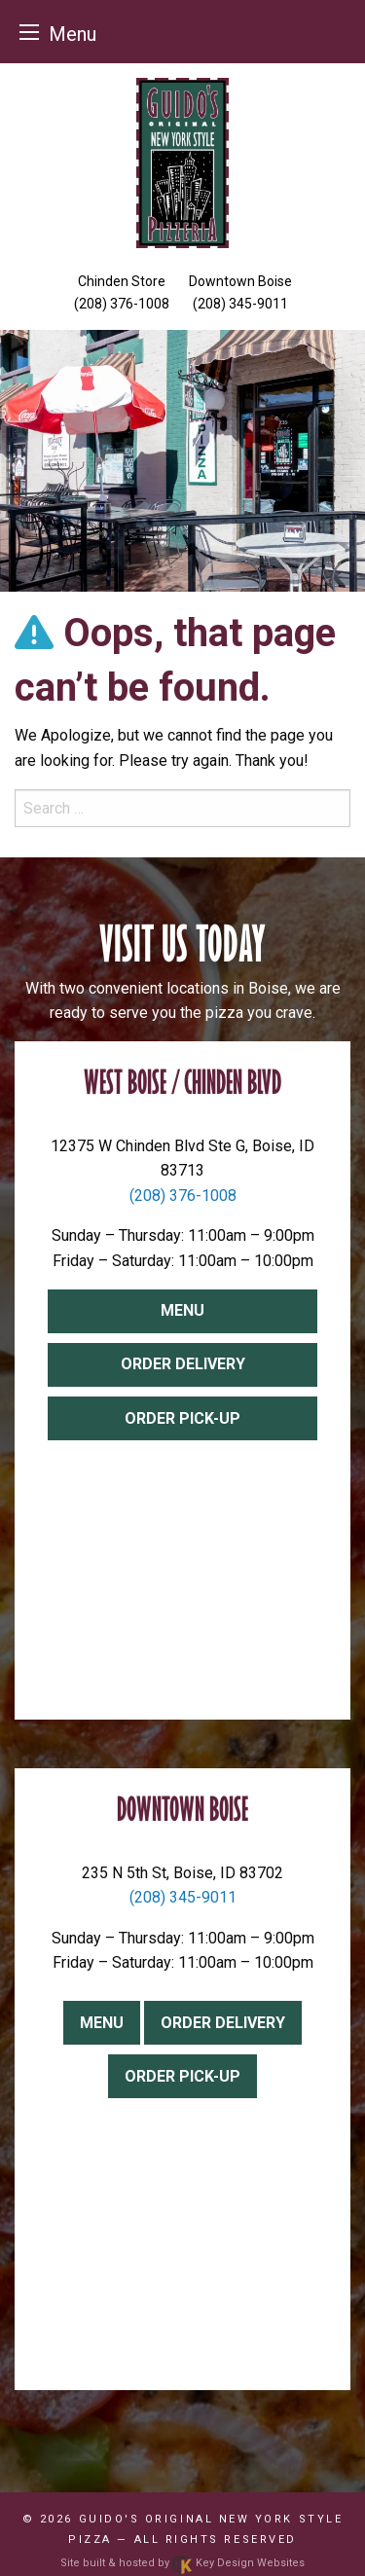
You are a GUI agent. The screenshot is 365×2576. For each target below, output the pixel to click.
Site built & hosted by (182, 2563)
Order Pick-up (182, 1418)
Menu (182, 1310)
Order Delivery (183, 1364)
